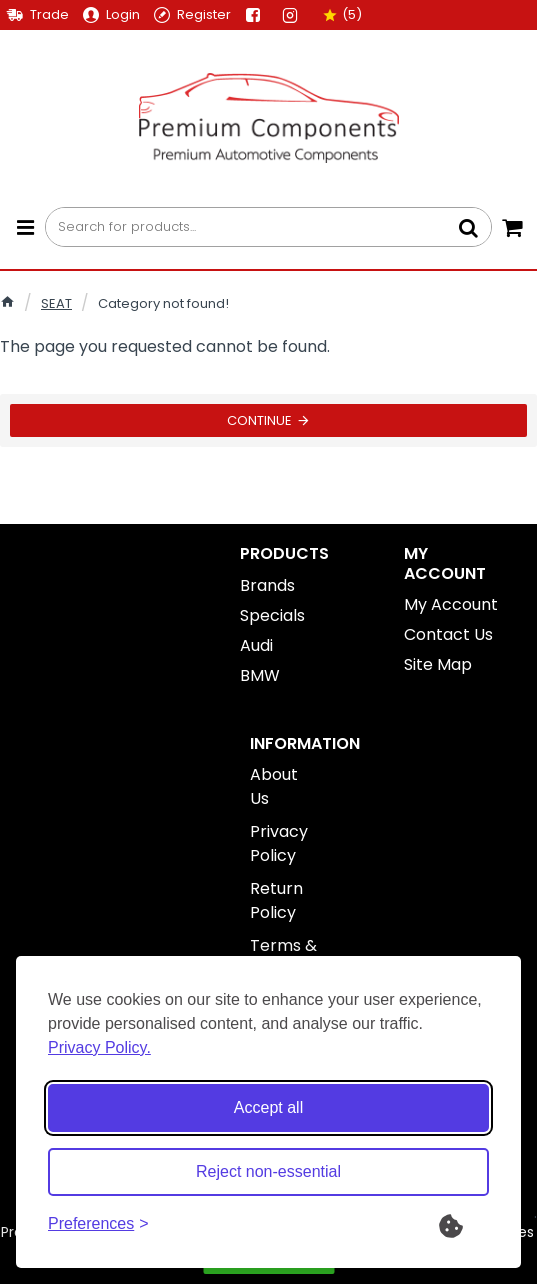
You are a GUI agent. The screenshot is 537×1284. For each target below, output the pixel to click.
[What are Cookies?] (464, 1224)
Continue (259, 420)
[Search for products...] (468, 227)
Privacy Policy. (99, 1047)
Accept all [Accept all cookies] (268, 1107)
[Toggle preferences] (98, 1224)
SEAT (56, 303)
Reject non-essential (268, 1171)
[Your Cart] (512, 227)
